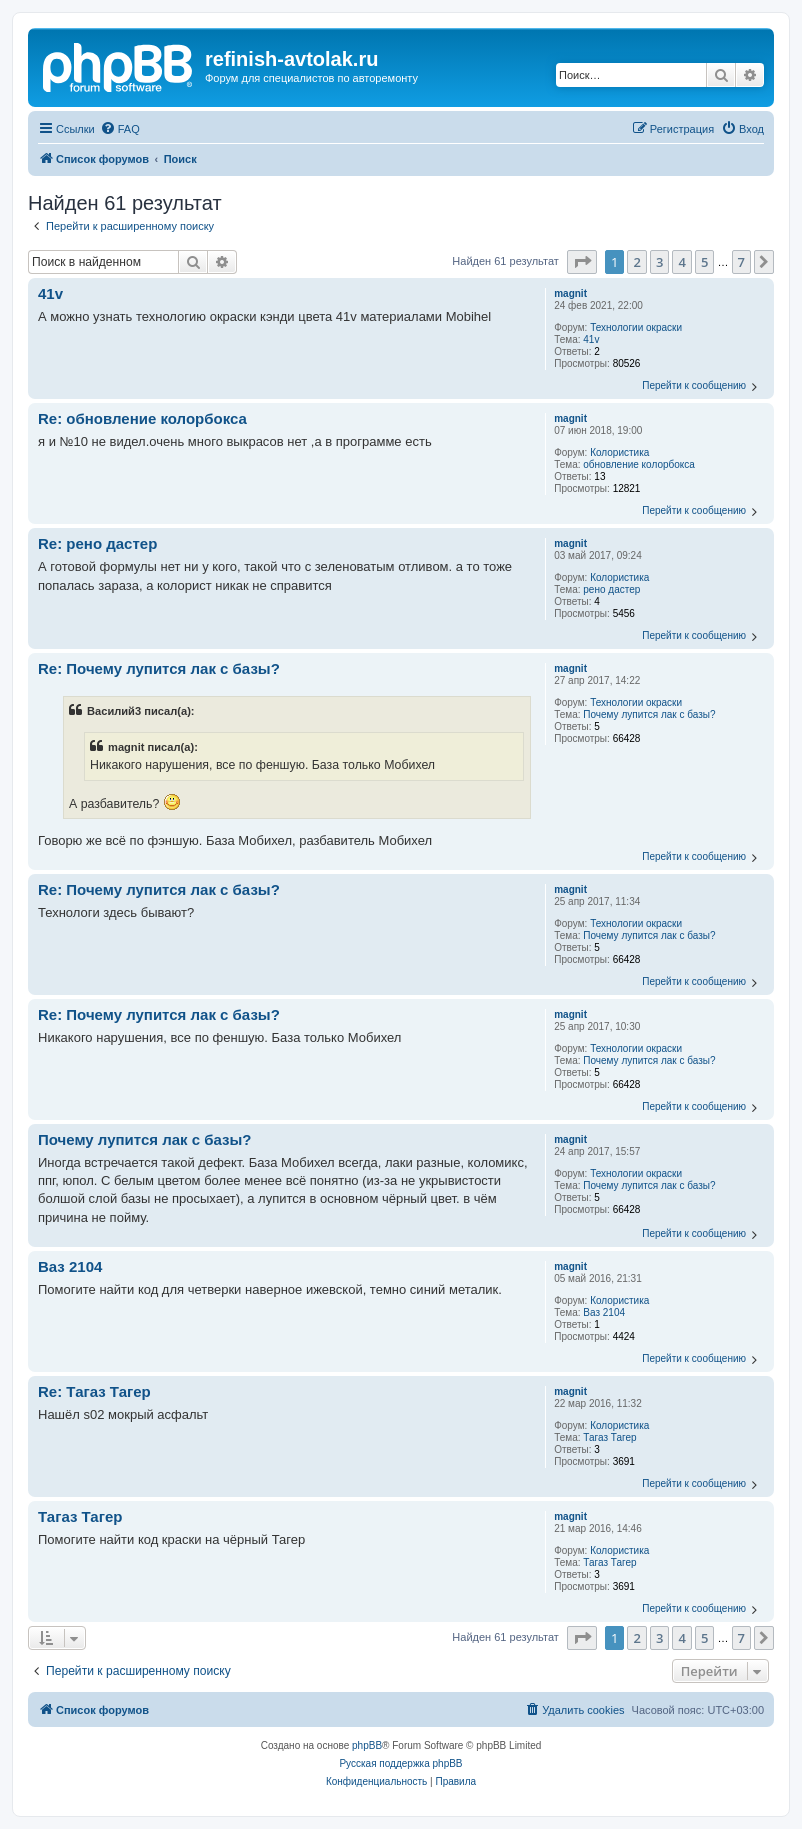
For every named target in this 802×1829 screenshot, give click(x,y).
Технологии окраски (636, 327)
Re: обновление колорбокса (142, 418)
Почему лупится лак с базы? (649, 714)
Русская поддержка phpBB (400, 1763)
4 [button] (681, 262)
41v (591, 339)
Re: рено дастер (97, 543)
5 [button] (704, 262)
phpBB (367, 1745)
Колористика (619, 452)
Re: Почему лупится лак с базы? (159, 668)
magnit (570, 293)
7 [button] (741, 262)
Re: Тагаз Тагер (94, 1391)
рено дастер (611, 589)
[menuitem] (120, 129)
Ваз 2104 (604, 1312)
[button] (582, 262)
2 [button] (636, 262)
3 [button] (659, 262)
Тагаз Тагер (609, 1437)
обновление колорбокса (639, 464)
